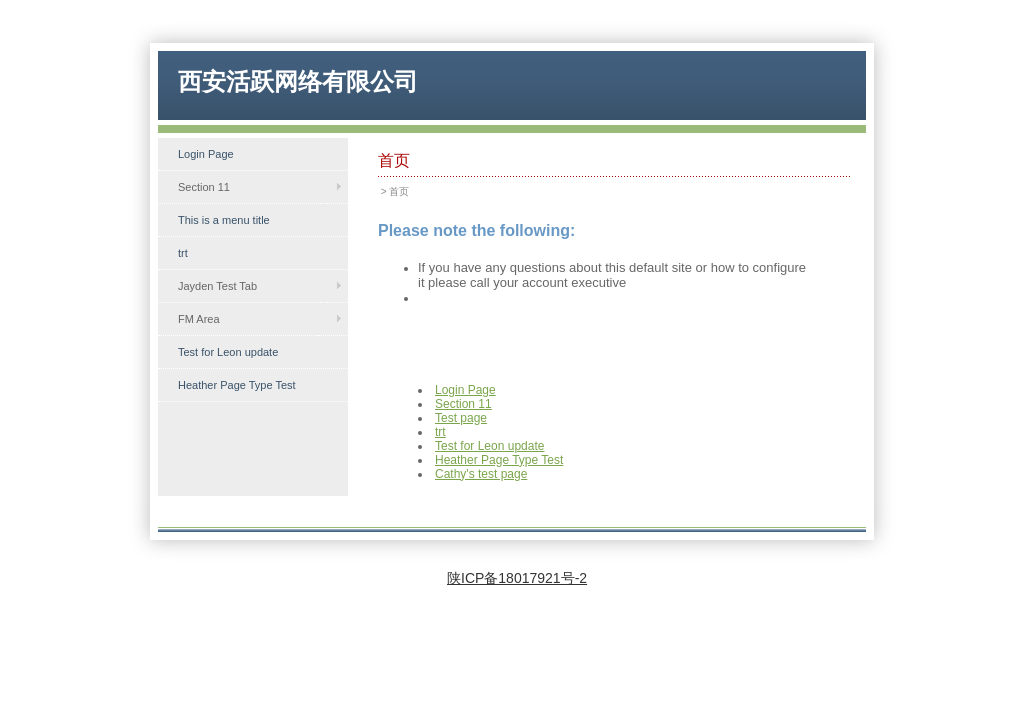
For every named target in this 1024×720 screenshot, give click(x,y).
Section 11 (463, 404)
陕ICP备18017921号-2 (517, 578)
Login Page (206, 154)
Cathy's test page (481, 474)
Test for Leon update (228, 352)
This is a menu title (224, 220)
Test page (461, 418)
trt (183, 253)
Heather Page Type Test (237, 385)
